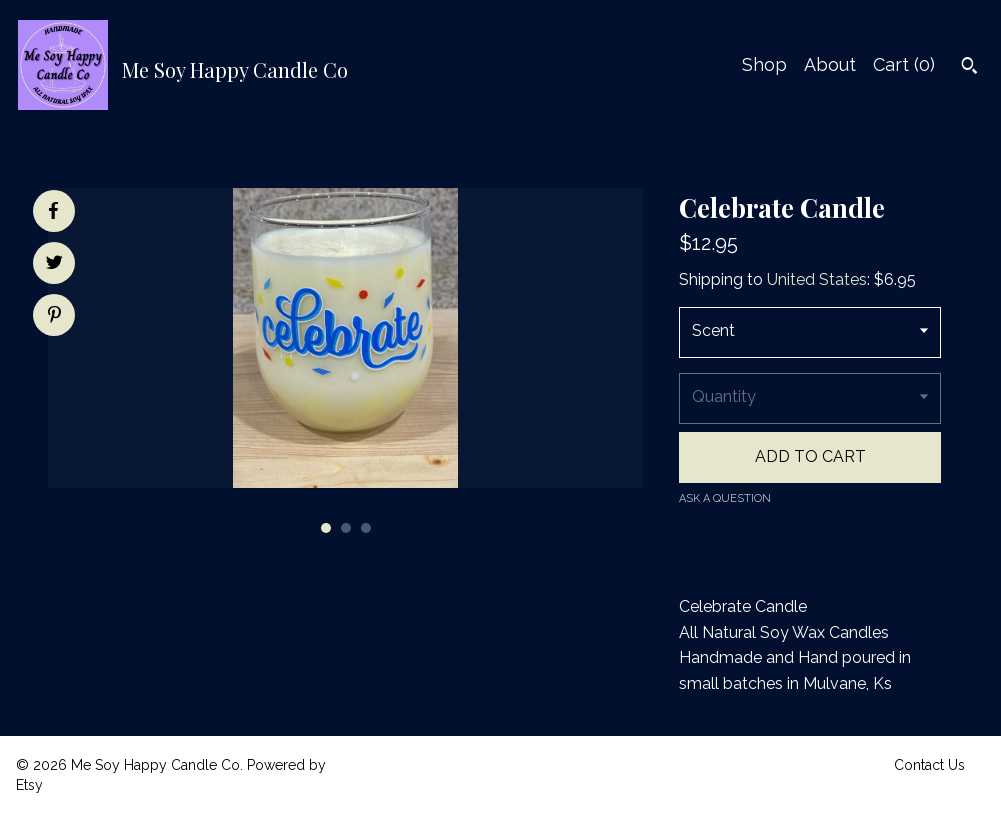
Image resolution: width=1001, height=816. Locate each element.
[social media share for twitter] (54, 265)
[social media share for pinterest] (54, 317)
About (830, 64)
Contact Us (929, 765)
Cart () (904, 64)
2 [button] (346, 528)
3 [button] (366, 528)
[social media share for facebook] (53, 211)
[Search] (969, 68)
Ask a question (725, 498)
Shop (764, 64)
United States (817, 279)
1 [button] (326, 528)
